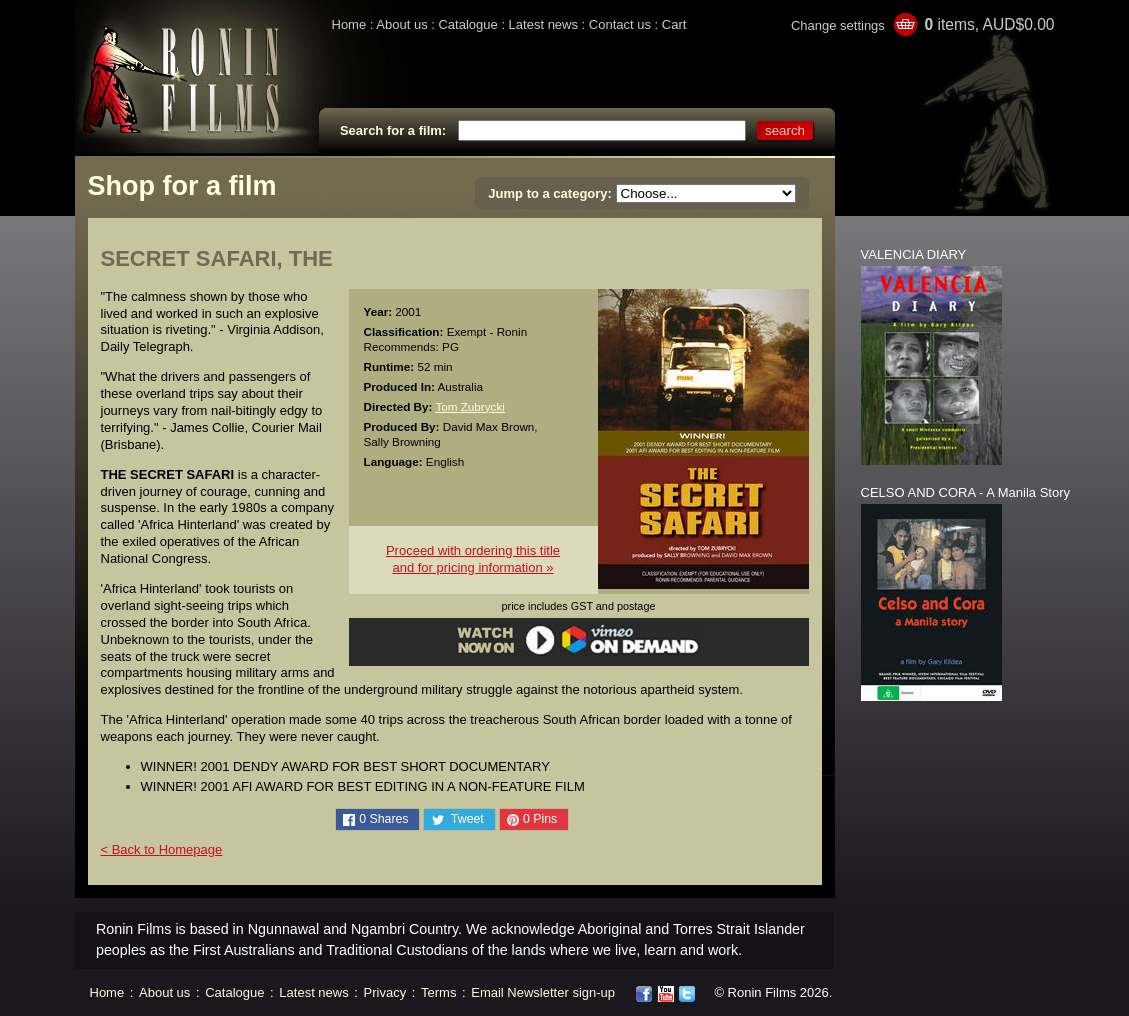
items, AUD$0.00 (989, 24)
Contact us (620, 24)
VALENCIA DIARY (914, 254)
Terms (438, 992)
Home (349, 24)
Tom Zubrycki (470, 406)
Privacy (385, 992)
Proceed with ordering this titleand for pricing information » (473, 559)
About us (401, 24)
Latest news (543, 24)
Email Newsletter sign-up (543, 992)
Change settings (838, 25)
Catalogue (467, 24)
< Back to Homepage (162, 849)
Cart (674, 24)
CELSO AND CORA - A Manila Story (966, 492)
